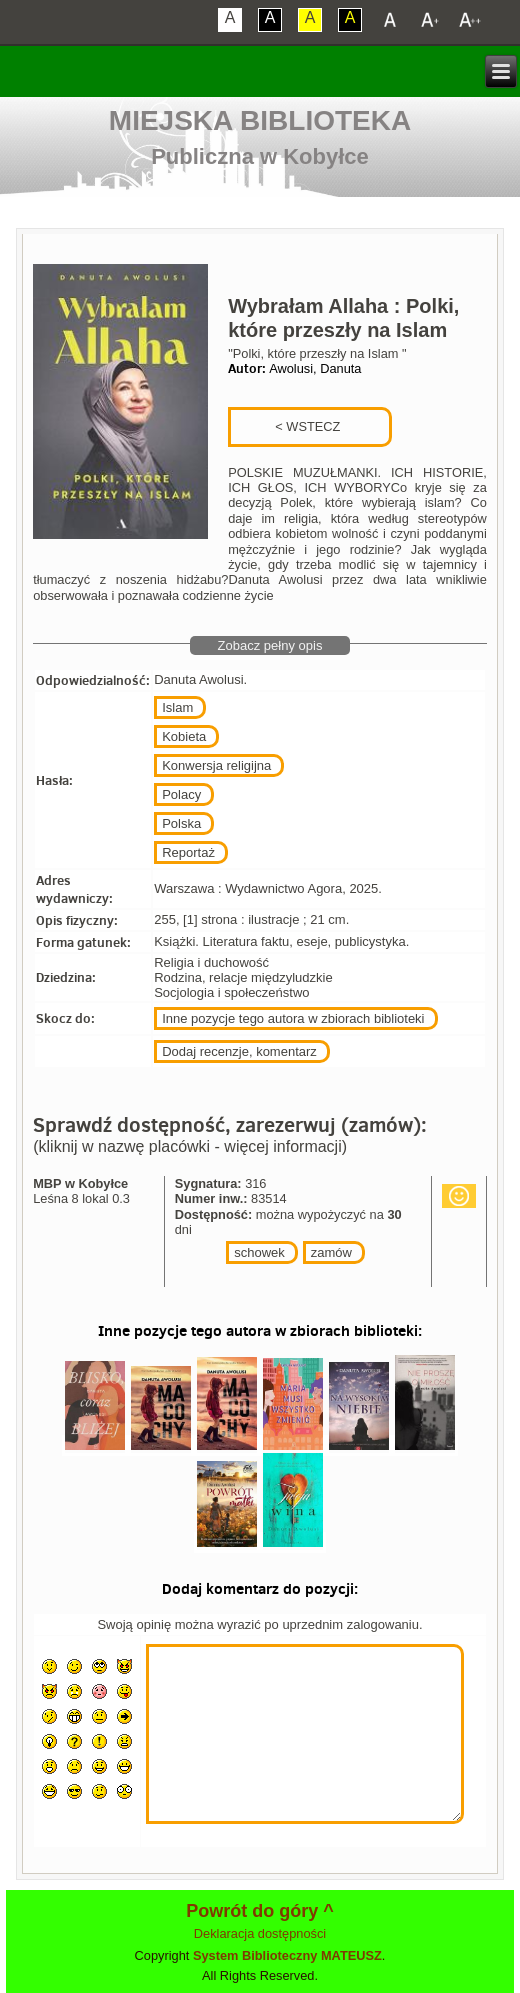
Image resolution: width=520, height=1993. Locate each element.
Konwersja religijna (216, 765)
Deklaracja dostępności (260, 1933)
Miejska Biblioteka (260, 120)
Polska (181, 823)
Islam (177, 707)
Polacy (181, 794)
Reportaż (188, 852)
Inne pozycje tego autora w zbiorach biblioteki (293, 1018)
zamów (331, 1252)
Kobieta (184, 736)
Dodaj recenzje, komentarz (239, 1051)
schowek (259, 1252)
